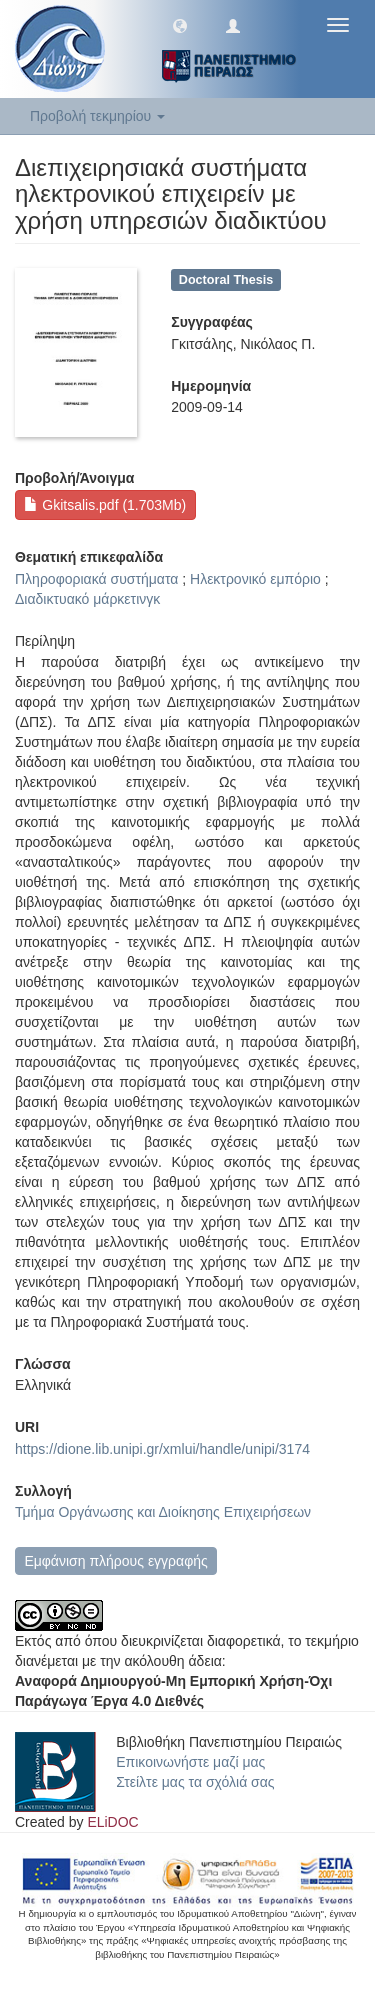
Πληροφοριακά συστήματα (96, 579)
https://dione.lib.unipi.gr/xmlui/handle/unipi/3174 (162, 1449)
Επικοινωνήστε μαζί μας (190, 1762)
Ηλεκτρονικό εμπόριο (255, 579)
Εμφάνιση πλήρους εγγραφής (115, 1561)
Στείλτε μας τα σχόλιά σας (195, 1782)
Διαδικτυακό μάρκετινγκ (87, 599)
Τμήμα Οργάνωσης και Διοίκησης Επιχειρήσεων (163, 1512)
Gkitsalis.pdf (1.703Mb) (105, 505)
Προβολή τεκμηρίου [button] (97, 116)
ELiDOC (112, 1822)
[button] (180, 25)
